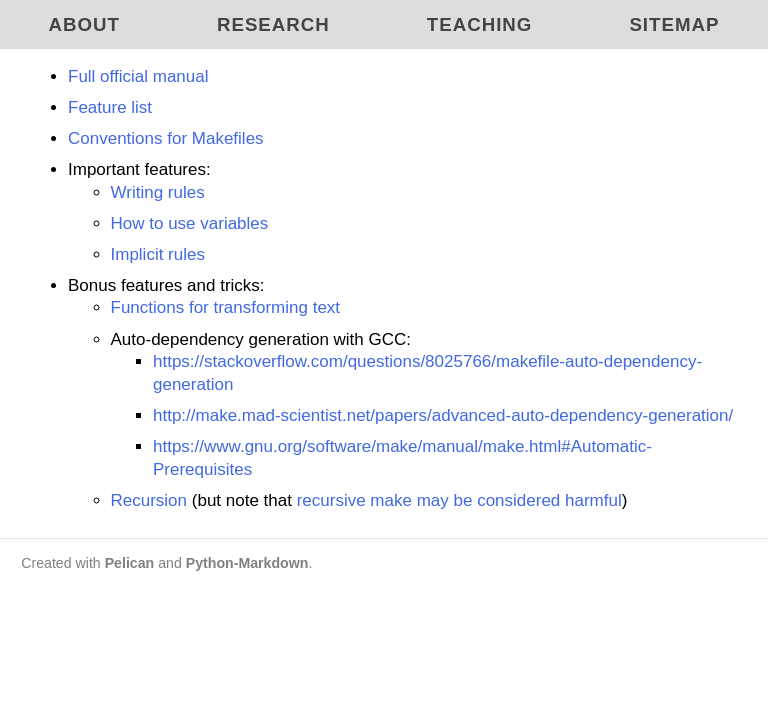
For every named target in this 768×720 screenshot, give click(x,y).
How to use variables (190, 223)
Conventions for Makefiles (166, 138)
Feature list (110, 107)
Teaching (480, 24)
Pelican (130, 563)
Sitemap (674, 24)
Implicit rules (158, 254)
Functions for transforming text (226, 307)
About (84, 24)
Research (273, 24)
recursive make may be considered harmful (459, 500)
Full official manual (138, 76)
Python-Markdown (247, 563)
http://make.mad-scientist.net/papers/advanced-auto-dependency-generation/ (443, 415)
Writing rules (158, 192)
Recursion (149, 500)
